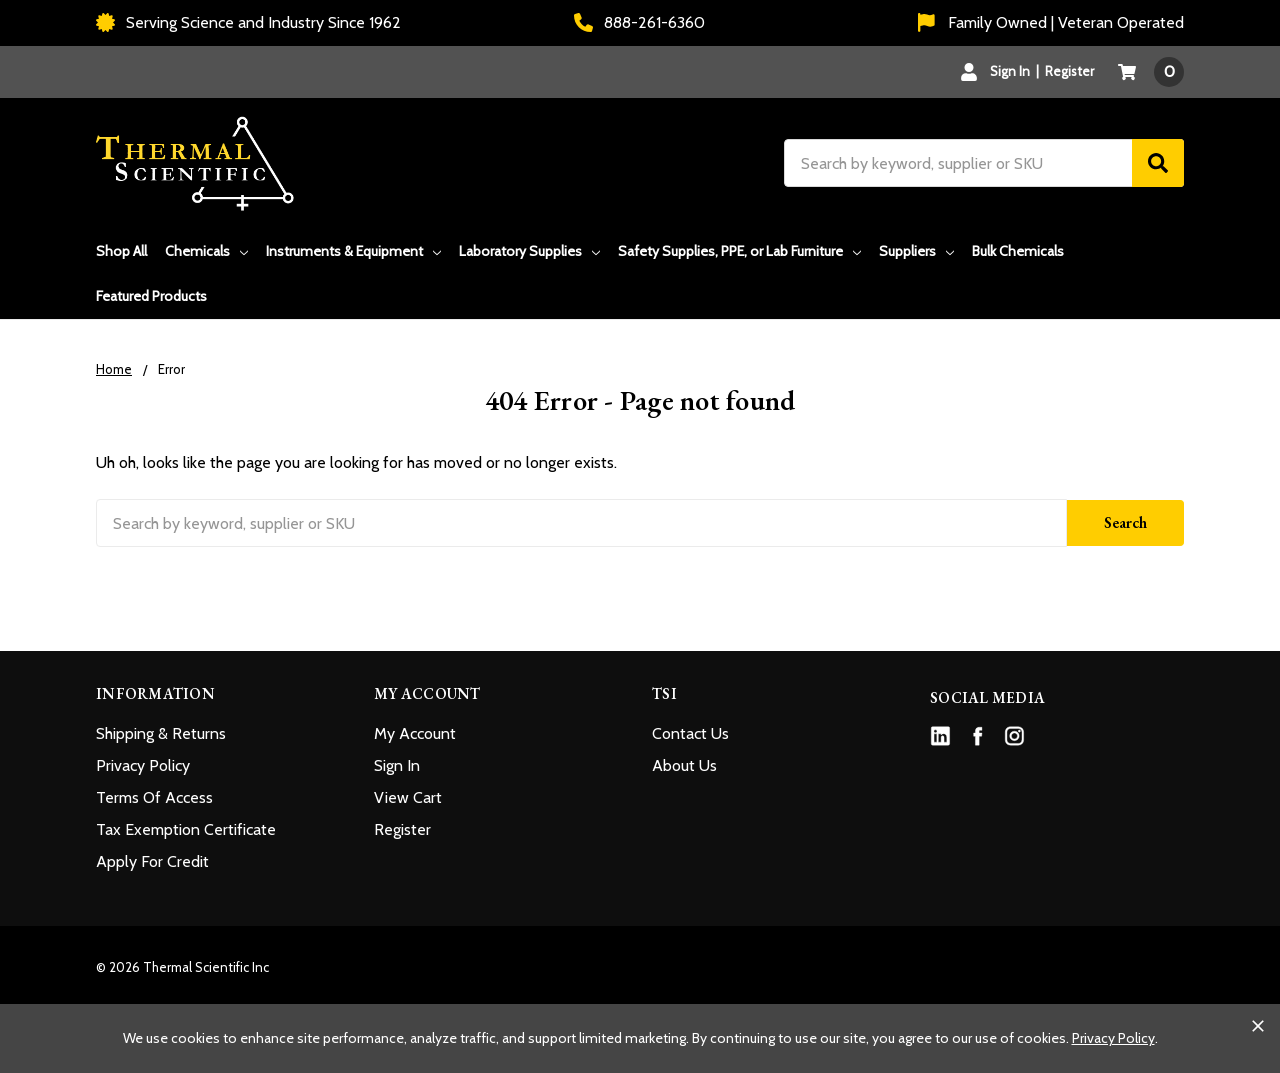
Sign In (397, 765)
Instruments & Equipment (353, 251)
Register (1069, 71)
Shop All (121, 251)
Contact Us (690, 733)
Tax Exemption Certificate (186, 829)
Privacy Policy (143, 765)
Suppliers (916, 251)
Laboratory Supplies (529, 251)
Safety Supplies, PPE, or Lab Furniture (739, 251)
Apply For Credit (152, 861)
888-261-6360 (639, 22)
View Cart (408, 797)
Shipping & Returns (161, 733)
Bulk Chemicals (1018, 251)
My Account (415, 733)
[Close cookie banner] (1258, 1026)
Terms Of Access (154, 797)
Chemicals (206, 251)
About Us (684, 765)
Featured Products (151, 296)
